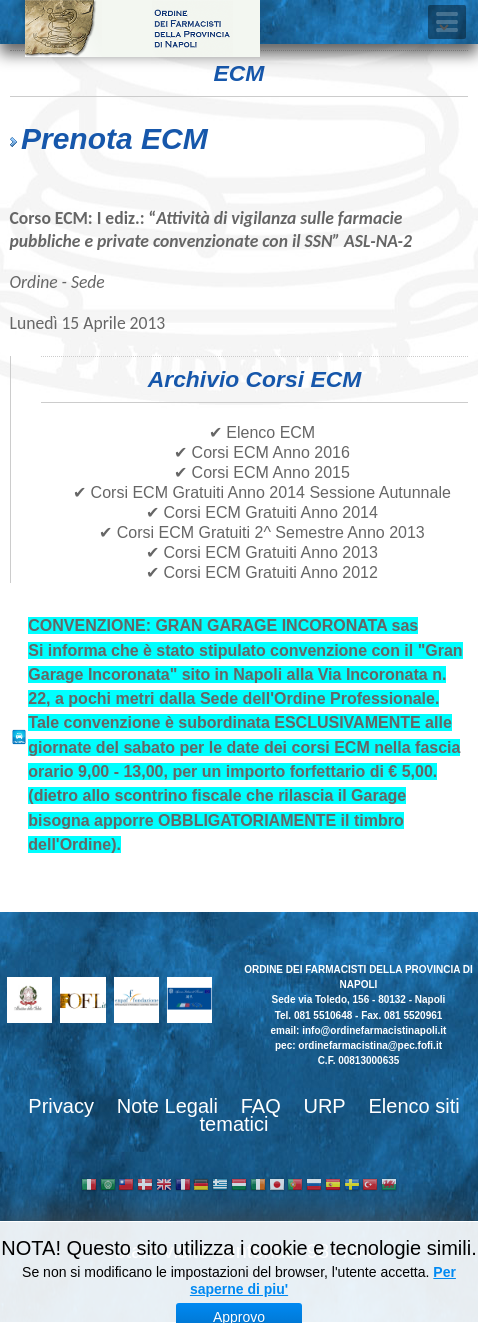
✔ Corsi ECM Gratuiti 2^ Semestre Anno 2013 (262, 532)
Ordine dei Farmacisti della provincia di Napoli (142, 28)
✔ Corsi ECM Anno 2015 (262, 472)
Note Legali (167, 1106)
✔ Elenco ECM (262, 432)
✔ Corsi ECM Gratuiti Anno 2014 (262, 512)
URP (324, 1106)
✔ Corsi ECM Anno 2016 (262, 452)
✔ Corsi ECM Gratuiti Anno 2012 (262, 572)
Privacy (61, 1106)
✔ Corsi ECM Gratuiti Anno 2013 (262, 552)
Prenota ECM (114, 138)
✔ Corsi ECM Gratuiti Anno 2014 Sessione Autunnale (262, 492)
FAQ (261, 1106)
